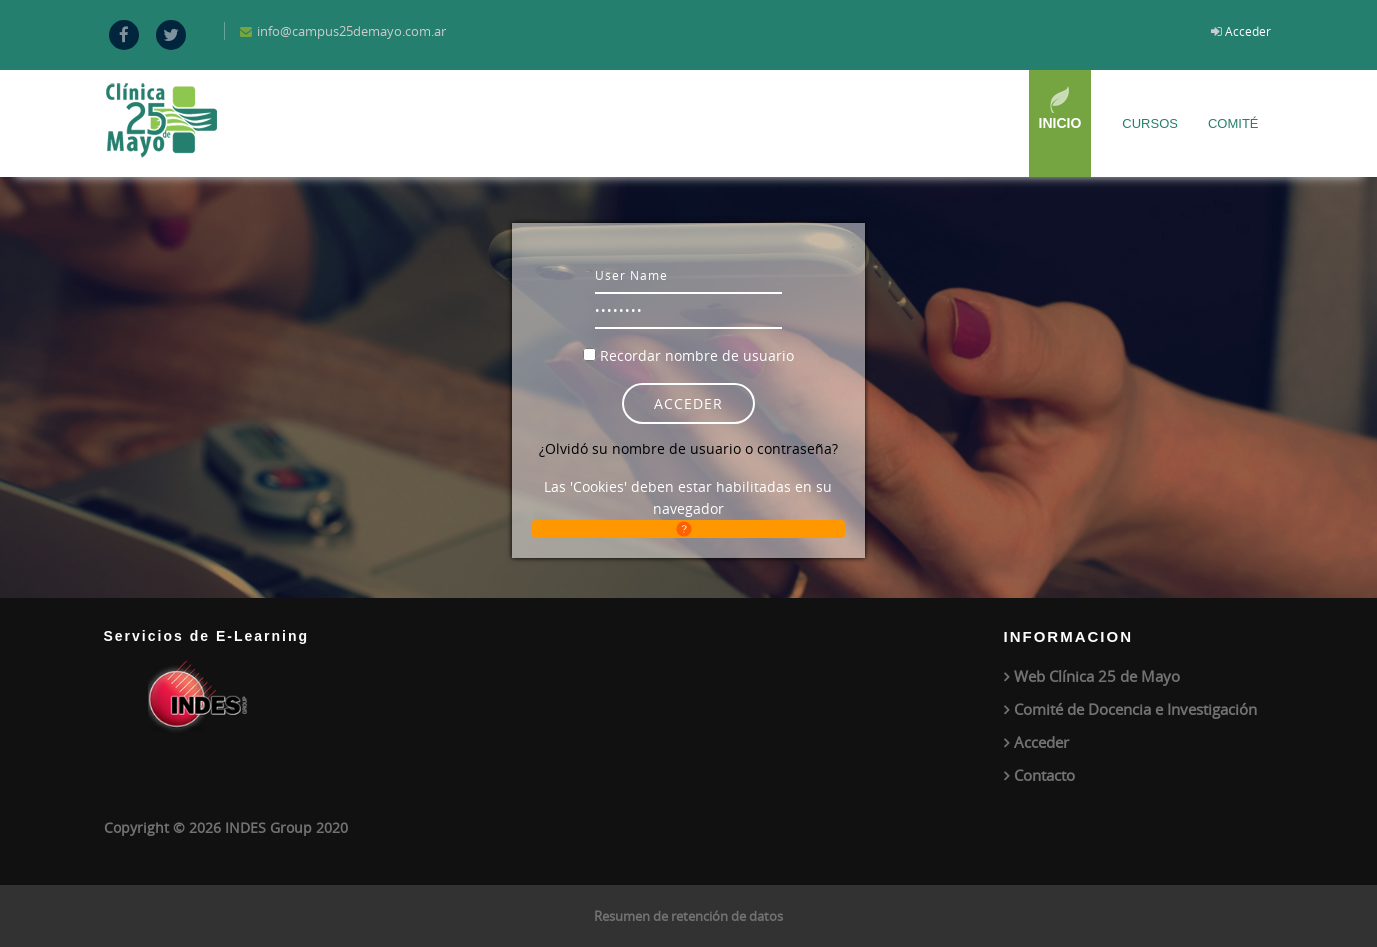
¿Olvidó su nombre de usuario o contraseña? (688, 448)
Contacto (1044, 775)
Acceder (1248, 31)
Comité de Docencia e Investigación (1135, 709)
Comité (1233, 123)
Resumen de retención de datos (688, 916)
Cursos (1150, 123)
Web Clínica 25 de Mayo (1097, 676)
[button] (688, 529)
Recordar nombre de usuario (697, 355)
